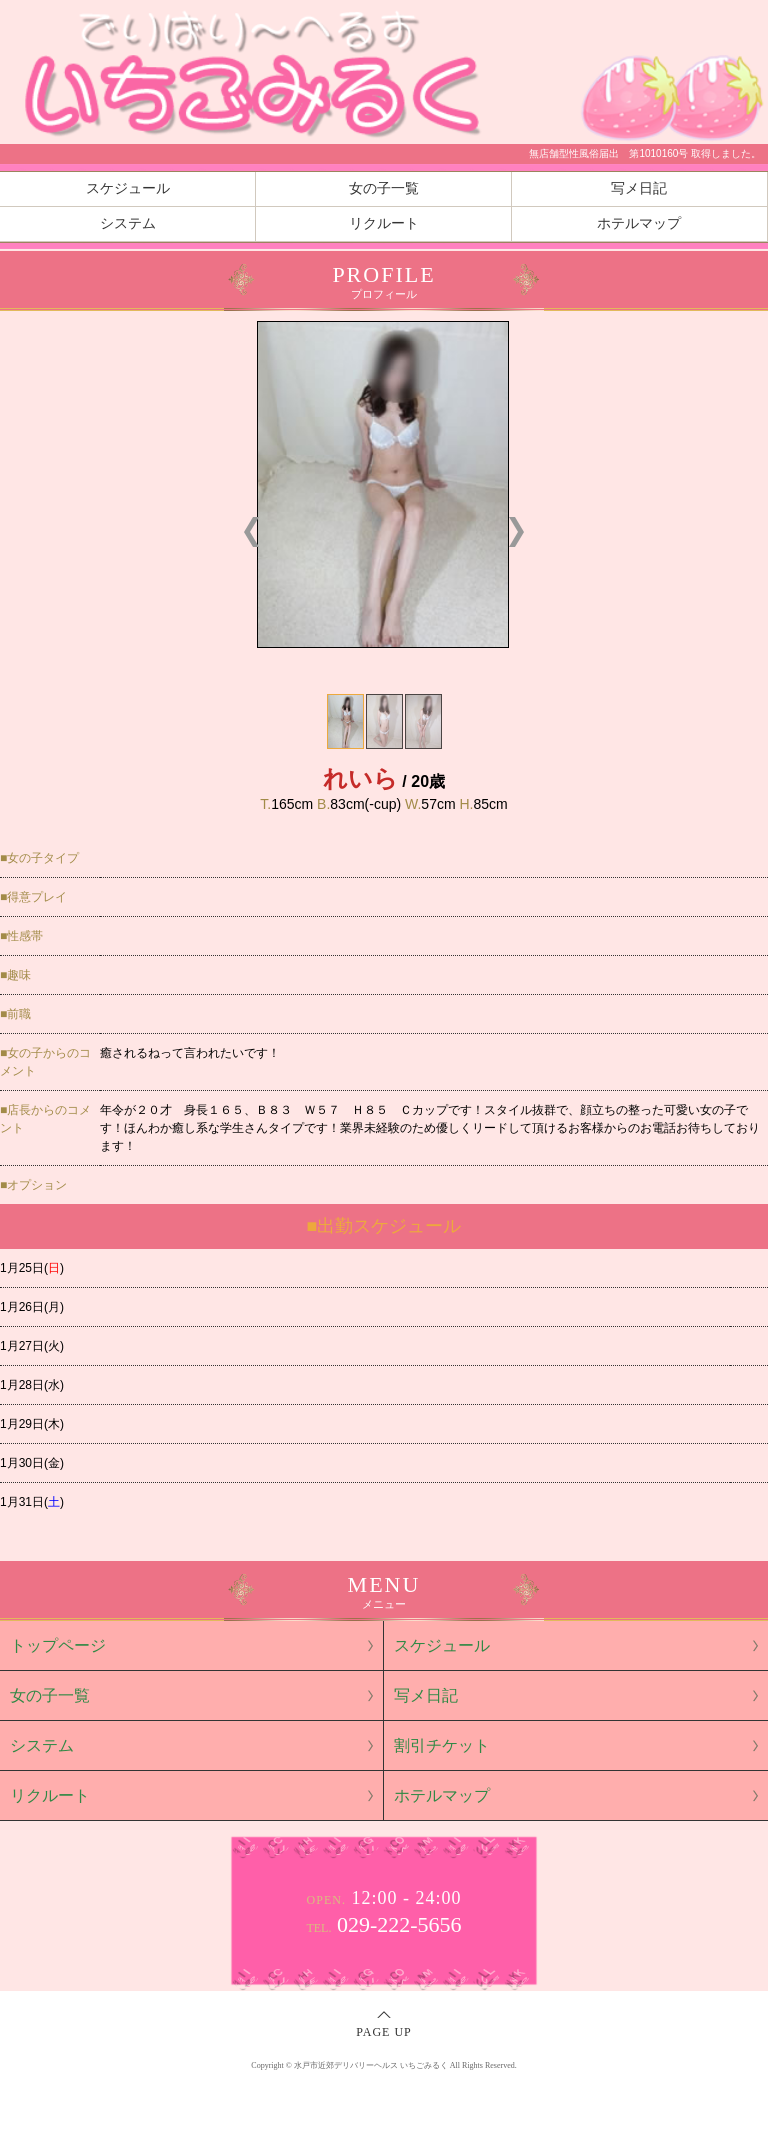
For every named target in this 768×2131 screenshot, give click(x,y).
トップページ (58, 1645)
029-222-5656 (383, 1924)
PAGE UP (384, 2032)
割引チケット (442, 1745)
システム (128, 223)
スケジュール (128, 188)
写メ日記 (639, 188)
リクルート (384, 223)
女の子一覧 (384, 188)
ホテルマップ (639, 223)
